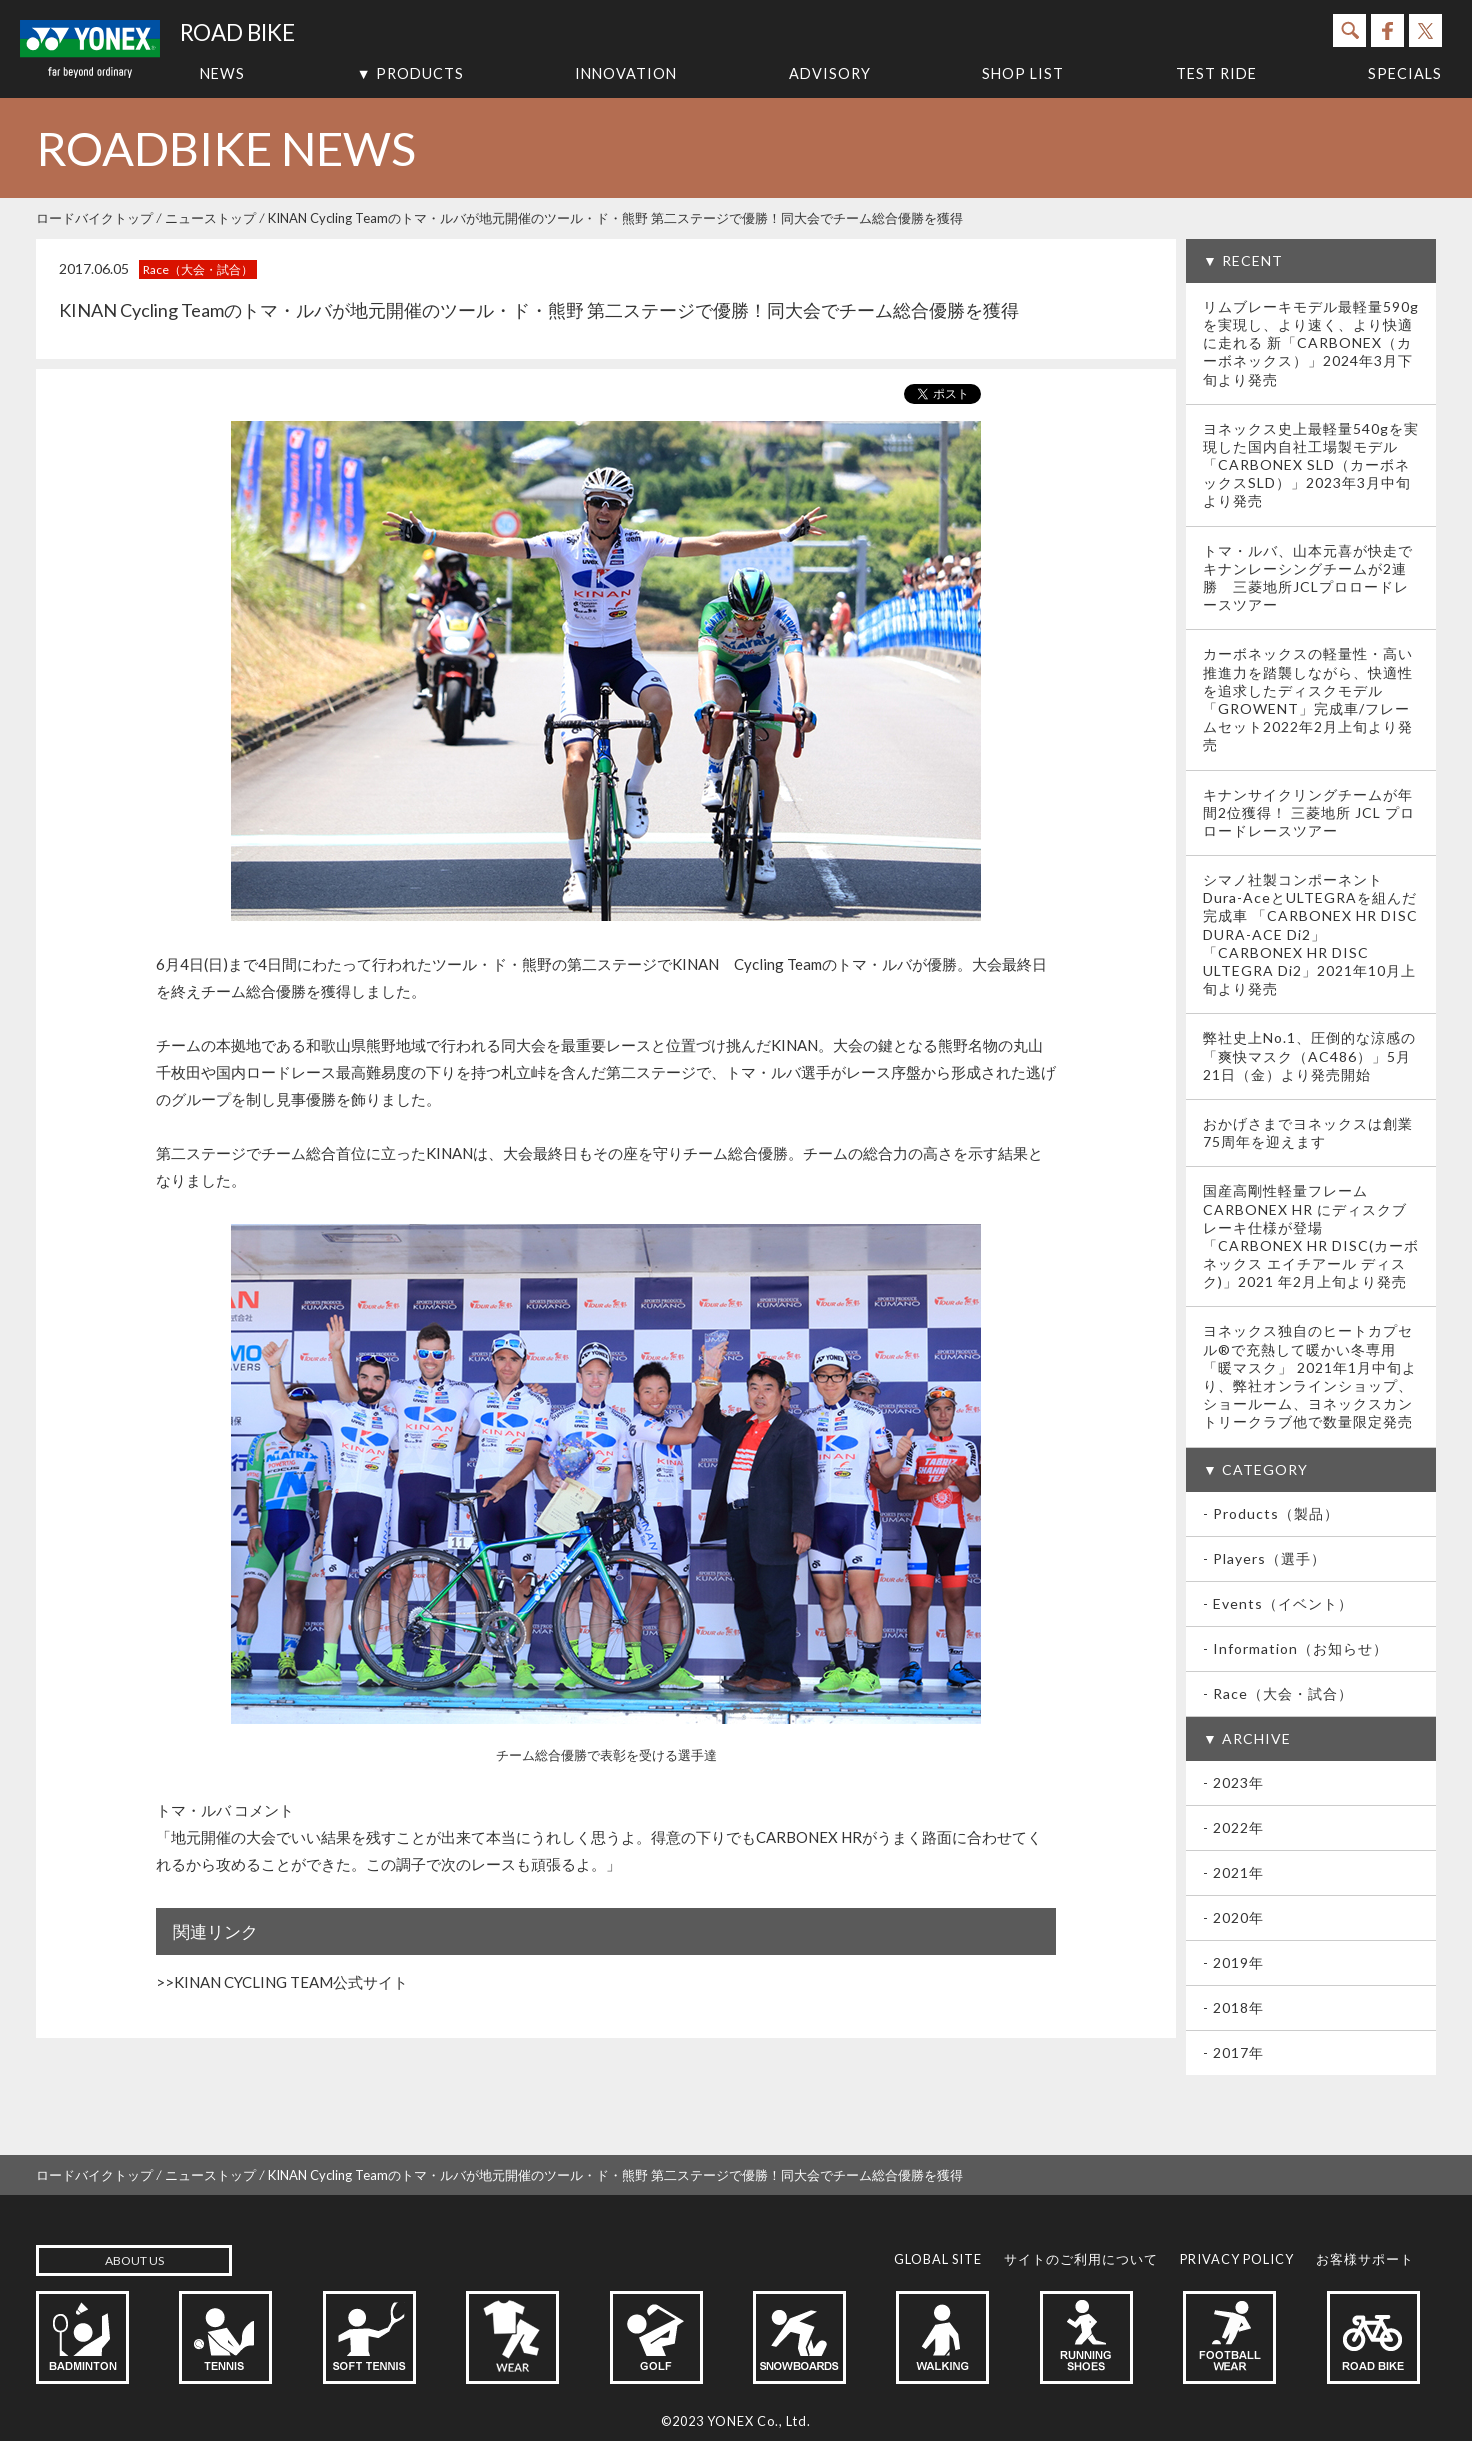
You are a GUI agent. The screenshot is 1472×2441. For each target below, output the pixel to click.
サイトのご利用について (1081, 2259)
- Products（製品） (1271, 1513)
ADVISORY (830, 73)
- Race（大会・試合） (1278, 1693)
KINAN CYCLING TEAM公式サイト (291, 1982)
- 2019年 (1233, 1962)
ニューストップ (210, 218)
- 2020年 (1233, 1917)
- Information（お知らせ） (1295, 1648)
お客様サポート (1365, 2259)
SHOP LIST (1023, 73)
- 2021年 (1233, 1872)
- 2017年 (1233, 2052)
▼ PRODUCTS (409, 73)
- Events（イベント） (1278, 1603)
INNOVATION (626, 73)
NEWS (222, 73)
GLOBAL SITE (938, 2259)
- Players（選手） (1264, 1558)
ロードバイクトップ (94, 218)
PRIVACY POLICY (1237, 2259)
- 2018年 (1233, 2007)
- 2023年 (1233, 1782)
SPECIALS (1405, 73)
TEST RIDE (1216, 73)
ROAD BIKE (237, 32)
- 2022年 (1233, 1827)
